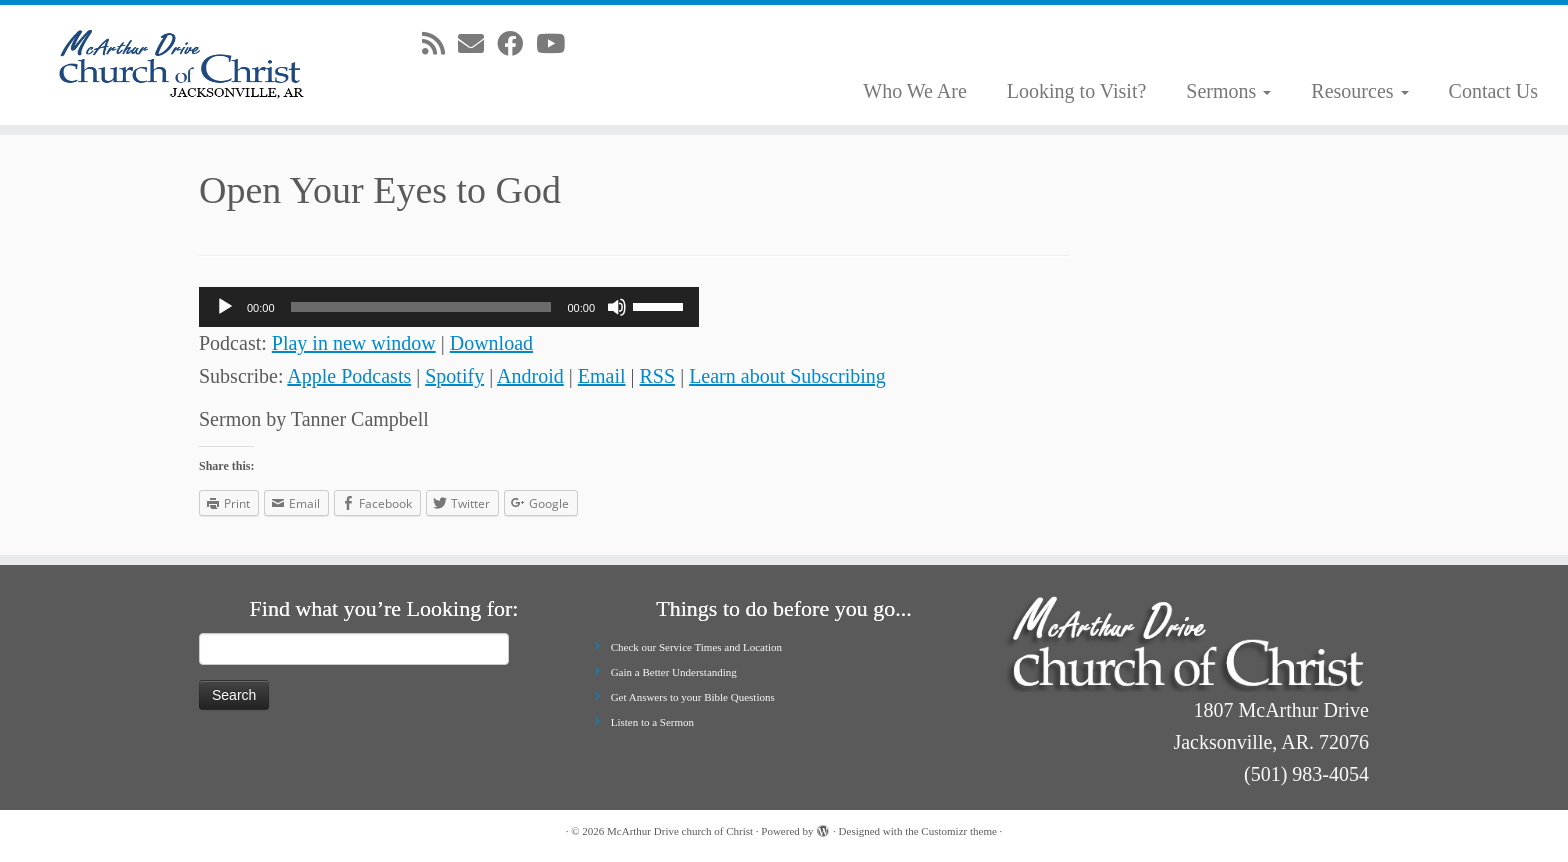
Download (491, 343)
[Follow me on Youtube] (557, 44)
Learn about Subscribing (787, 376)
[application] (449, 307)
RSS (658, 376)
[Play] (225, 307)
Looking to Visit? (1077, 91)
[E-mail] (477, 44)
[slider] (421, 307)
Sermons (1228, 91)
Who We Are (915, 91)
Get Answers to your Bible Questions (693, 697)
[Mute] (617, 307)
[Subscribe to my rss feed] (440, 44)
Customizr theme (958, 831)
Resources (1359, 91)
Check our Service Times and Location (696, 647)
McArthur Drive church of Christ (680, 831)
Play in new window (354, 343)
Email (602, 376)
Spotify (454, 376)
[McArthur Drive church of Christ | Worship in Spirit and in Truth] (181, 65)
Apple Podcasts (349, 376)
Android (530, 376)
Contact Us (1493, 91)
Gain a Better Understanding (674, 672)
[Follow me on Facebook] (516, 44)
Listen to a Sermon (652, 722)
